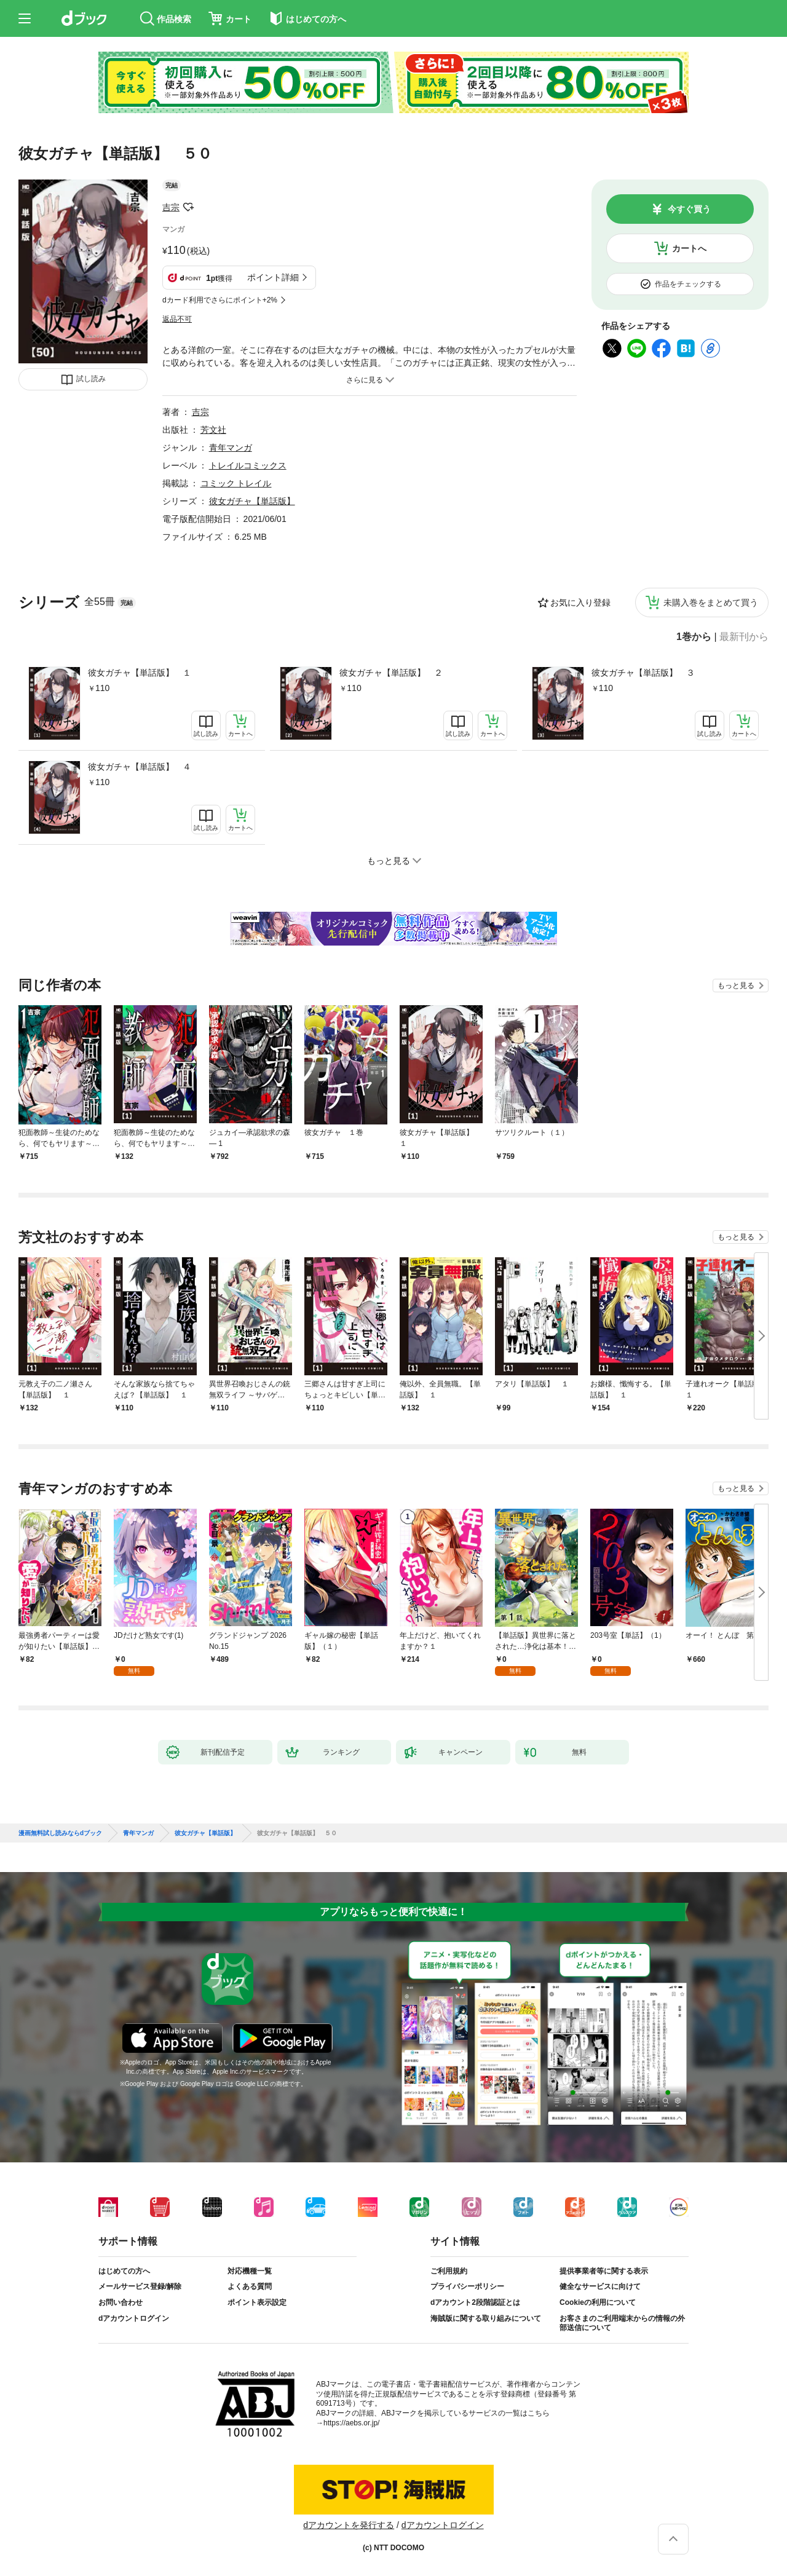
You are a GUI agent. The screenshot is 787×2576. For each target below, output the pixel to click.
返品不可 (177, 319)
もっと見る (736, 985)
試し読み (91, 378)
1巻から (693, 637)
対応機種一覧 (249, 2271)
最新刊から (744, 637)
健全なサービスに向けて (600, 2286)
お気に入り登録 (580, 602)
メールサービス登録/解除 (139, 2286)
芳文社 (213, 430)
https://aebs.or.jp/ (351, 2423)
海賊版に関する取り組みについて (485, 2318)
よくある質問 (249, 2286)
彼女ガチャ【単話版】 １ (139, 673)
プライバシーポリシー (467, 2286)
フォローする (188, 207)
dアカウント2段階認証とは (475, 2302)
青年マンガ (230, 447)
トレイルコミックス (248, 465)
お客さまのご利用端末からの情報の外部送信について (622, 2323)
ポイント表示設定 (257, 2302)
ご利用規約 (448, 2271)
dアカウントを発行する (348, 2525)
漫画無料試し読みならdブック (60, 1833)
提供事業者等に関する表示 (604, 2271)
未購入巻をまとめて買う (710, 602)
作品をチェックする (688, 284)
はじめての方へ (124, 2271)
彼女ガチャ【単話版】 (252, 501)
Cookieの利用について (598, 2302)
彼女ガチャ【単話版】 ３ (643, 673)
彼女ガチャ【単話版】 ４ (139, 767)
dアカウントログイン (133, 2318)
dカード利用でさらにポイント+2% (219, 300)
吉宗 (171, 207)
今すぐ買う (689, 209)
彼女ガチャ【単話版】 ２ (391, 673)
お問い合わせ (120, 2302)
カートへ (689, 248)
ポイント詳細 (273, 277)
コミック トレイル (236, 483)
